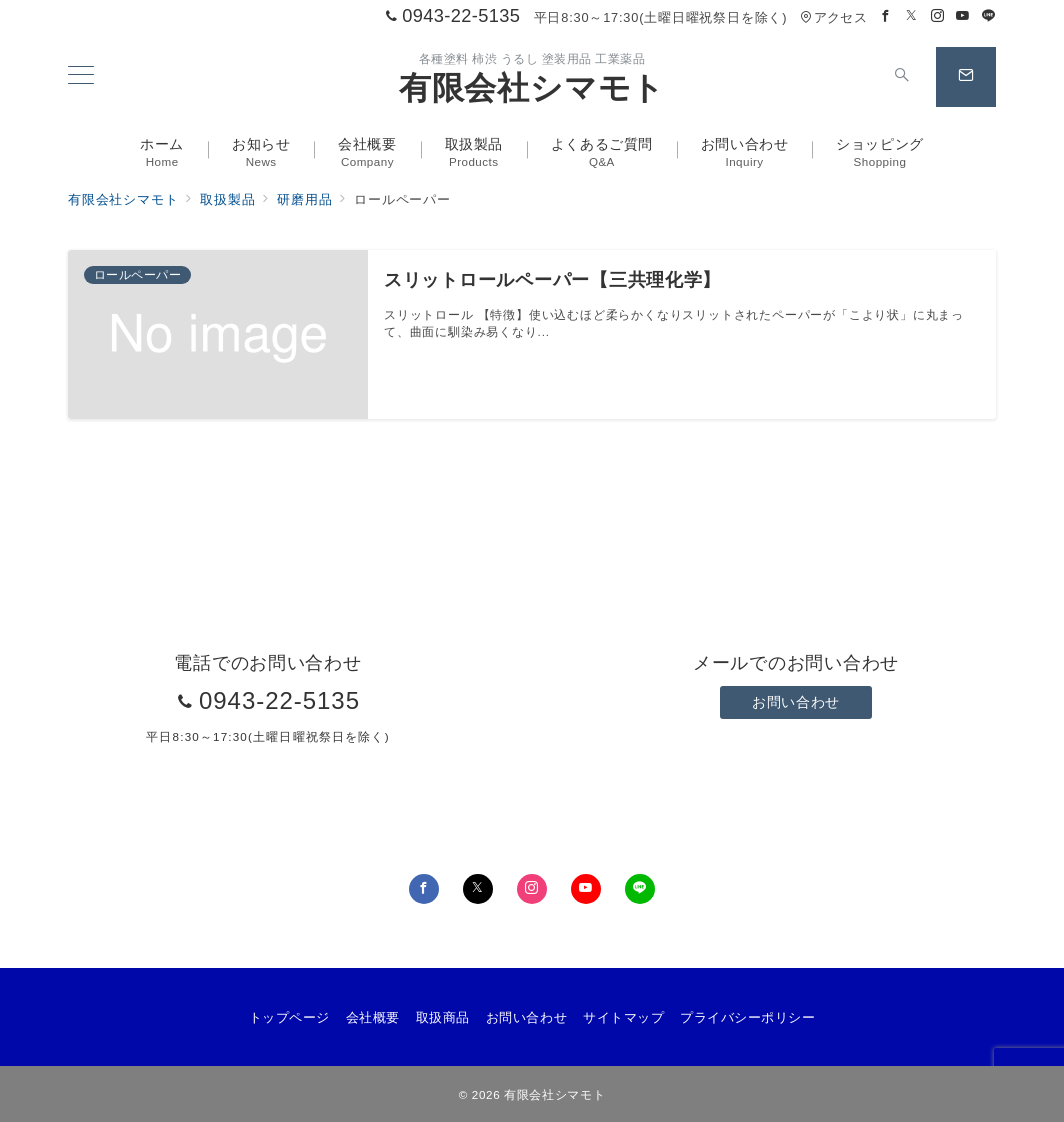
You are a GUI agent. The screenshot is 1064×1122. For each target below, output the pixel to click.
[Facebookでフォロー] (886, 16)
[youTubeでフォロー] (586, 889)
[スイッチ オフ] (902, 77)
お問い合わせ (795, 702)
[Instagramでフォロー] (938, 16)
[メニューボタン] (81, 77)
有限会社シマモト (532, 88)
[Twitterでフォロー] (912, 16)
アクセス (833, 17)
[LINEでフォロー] (989, 16)
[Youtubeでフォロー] (963, 16)
